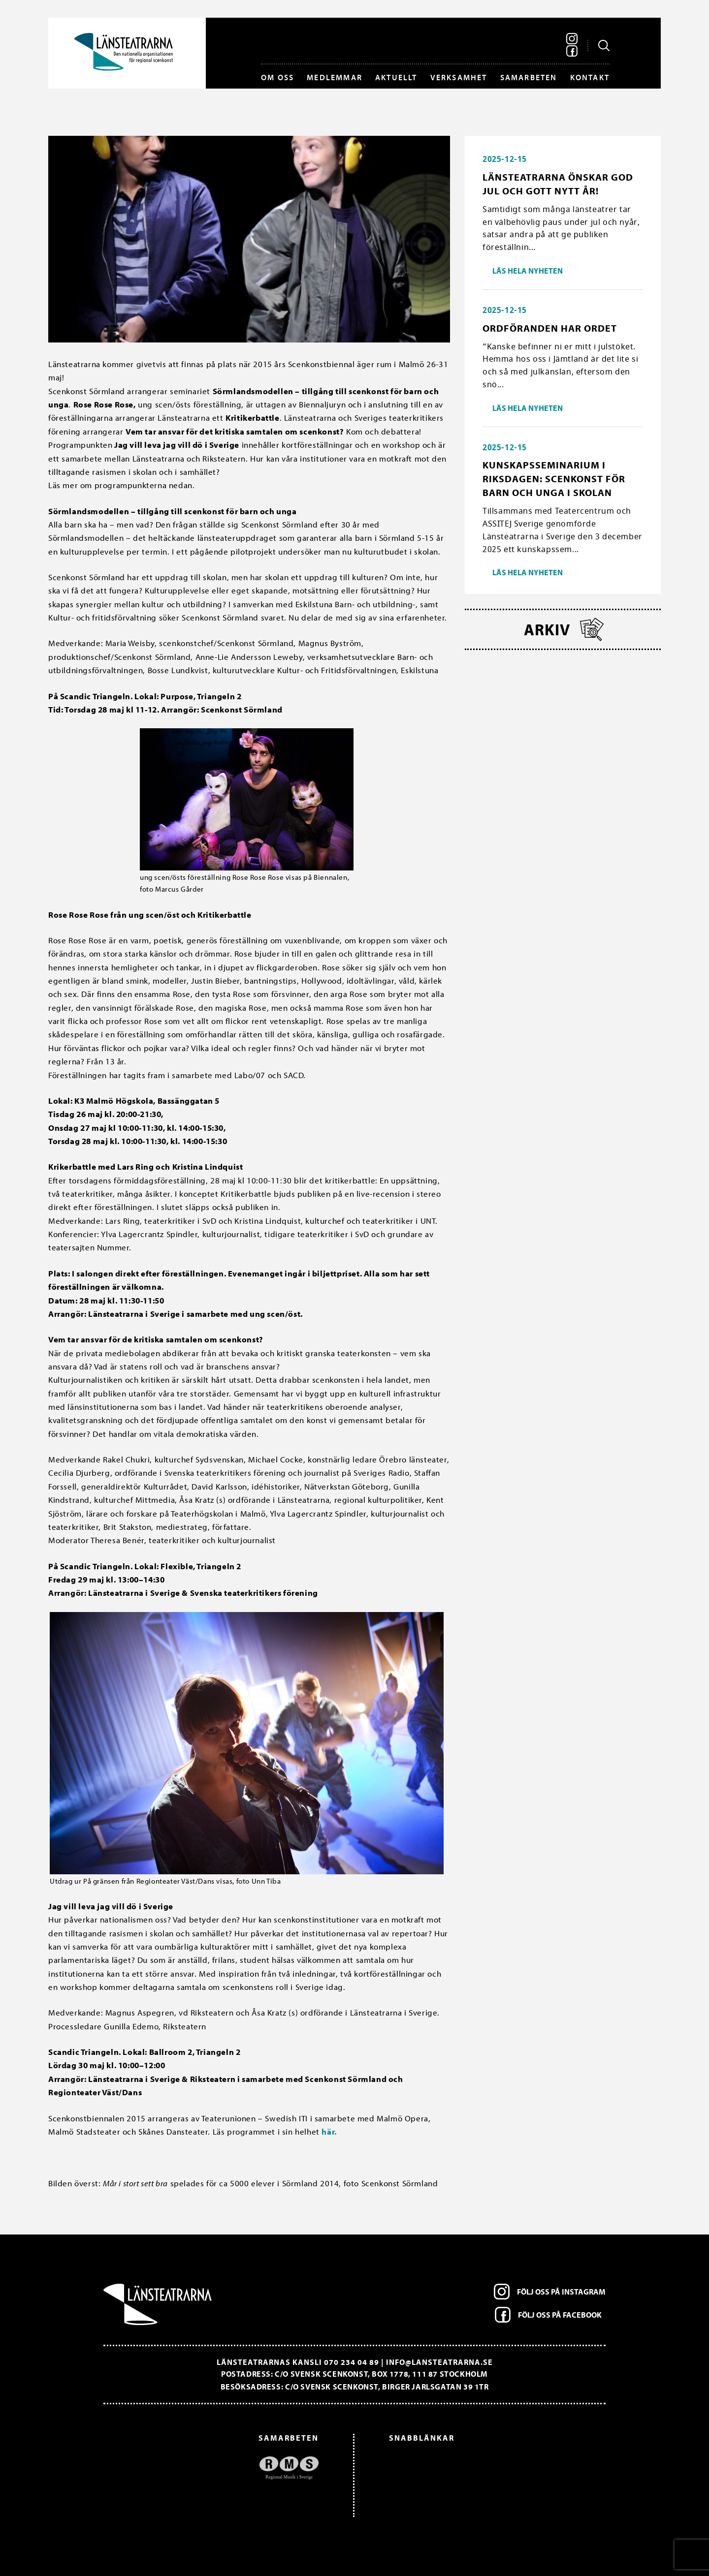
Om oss (277, 77)
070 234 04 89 (351, 2362)
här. (329, 2131)
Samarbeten (528, 77)
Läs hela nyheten (527, 271)
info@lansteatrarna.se (439, 2362)
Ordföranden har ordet (550, 328)
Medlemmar (334, 77)
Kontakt (590, 77)
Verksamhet (458, 77)
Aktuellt (396, 77)
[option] (216, 2468)
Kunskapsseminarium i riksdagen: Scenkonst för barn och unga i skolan (554, 478)
